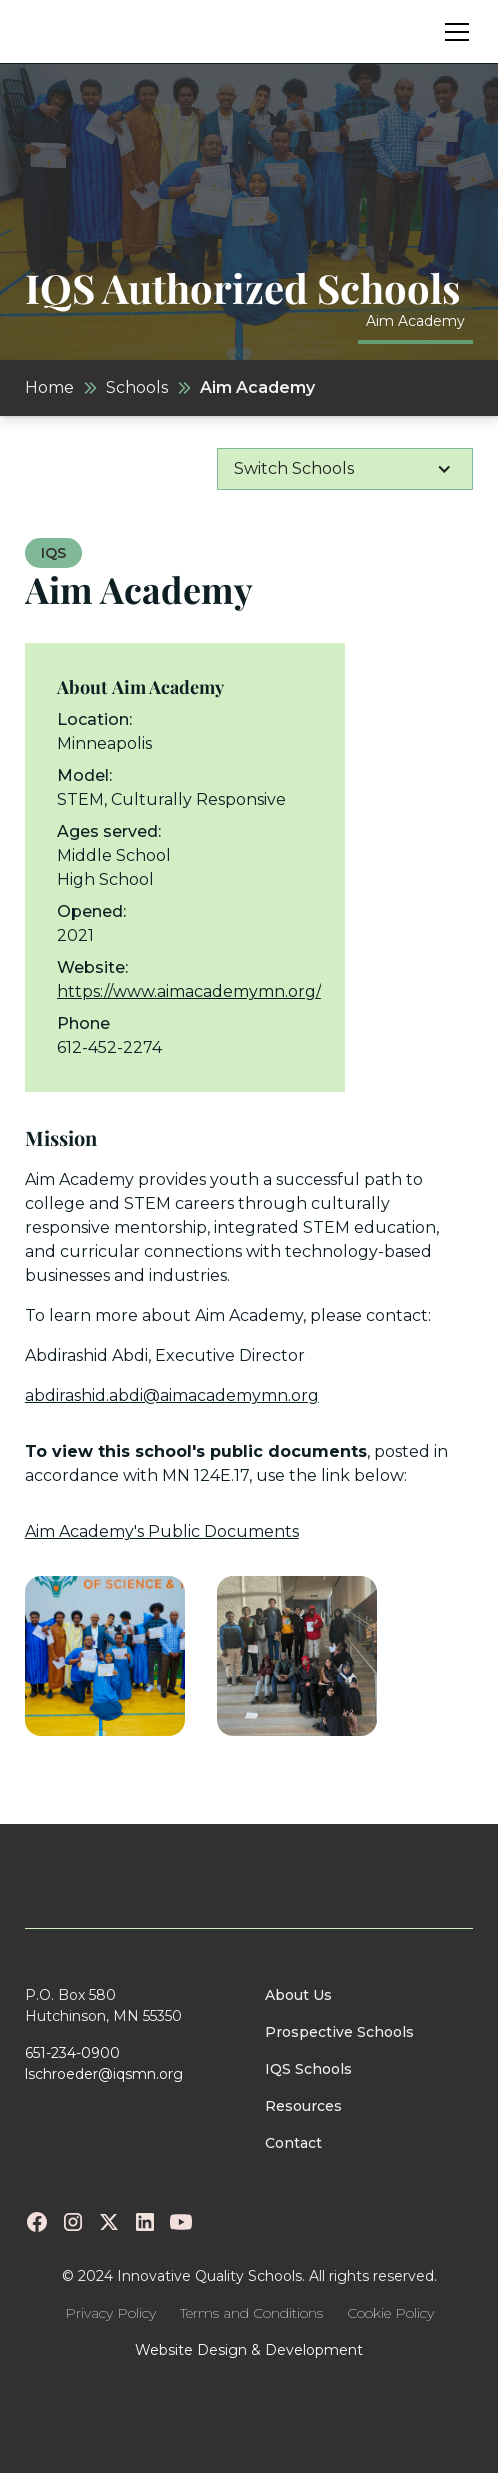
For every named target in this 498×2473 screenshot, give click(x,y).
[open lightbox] (105, 1656)
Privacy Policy (110, 2313)
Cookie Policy (390, 2313)
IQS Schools (308, 2069)
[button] (453, 32)
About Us (298, 1995)
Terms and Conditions (251, 2313)
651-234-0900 (72, 2053)
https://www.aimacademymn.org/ (189, 991)
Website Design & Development (249, 2350)
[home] (89, 32)
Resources (303, 2106)
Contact (293, 2143)
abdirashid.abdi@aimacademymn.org (172, 1395)
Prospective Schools (339, 2032)
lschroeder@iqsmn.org (104, 2074)
